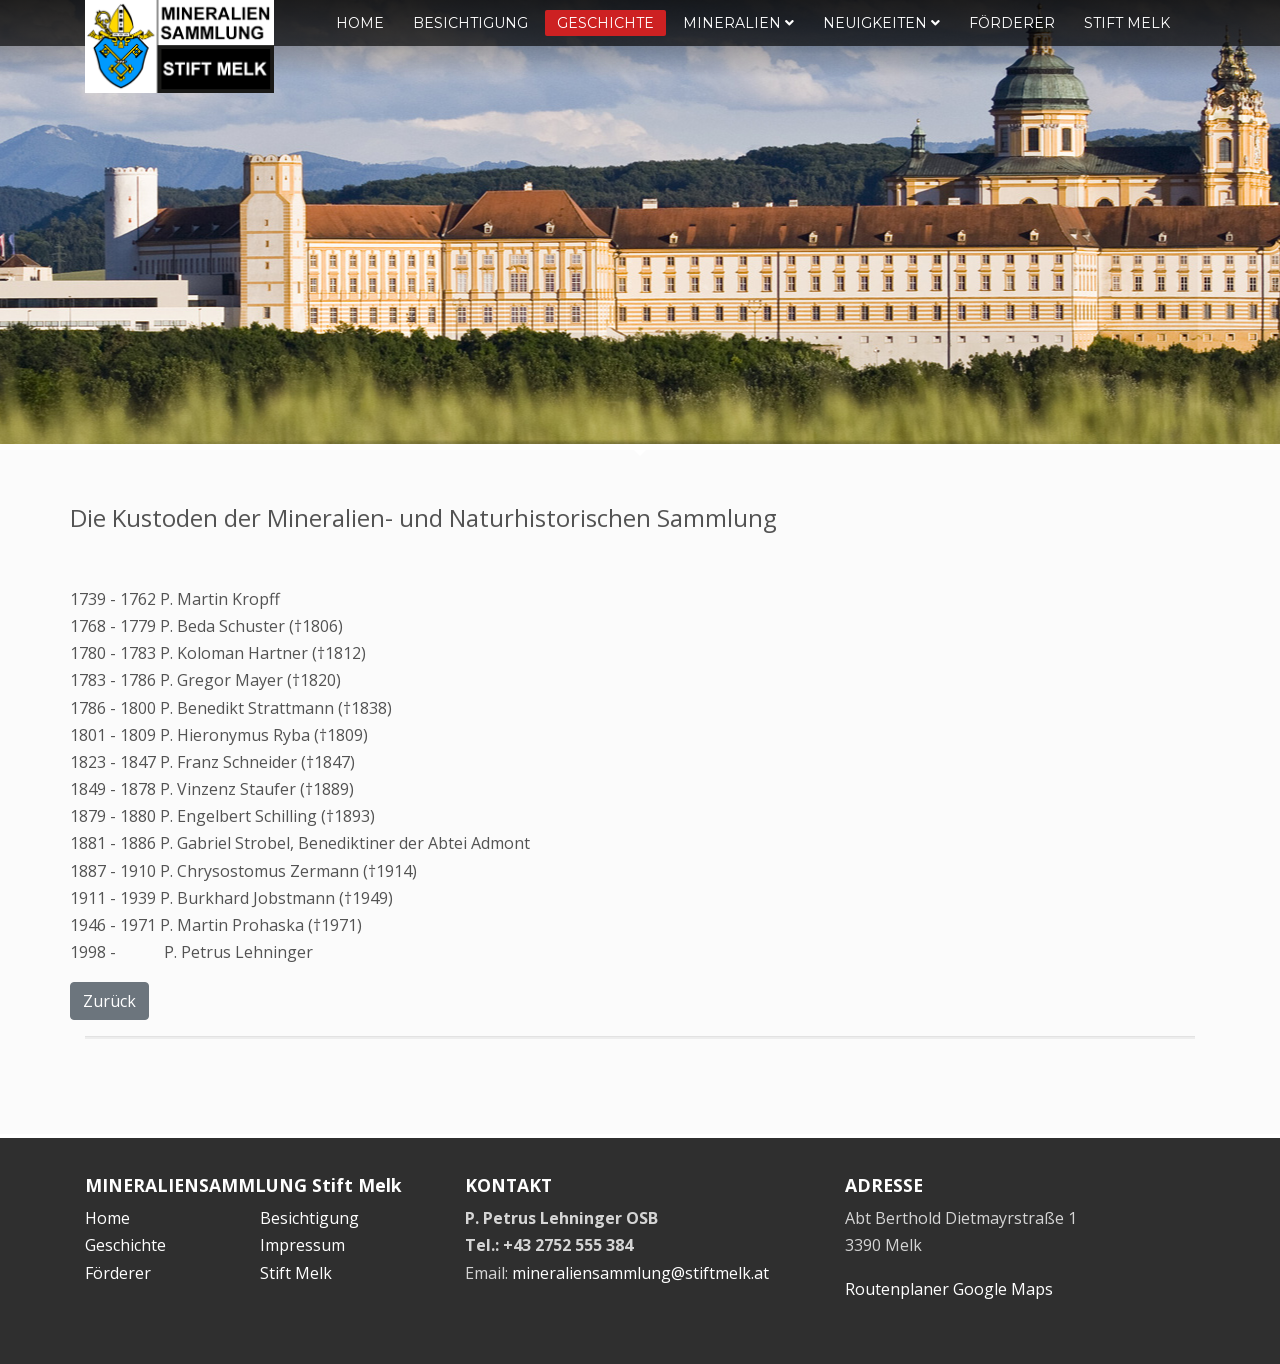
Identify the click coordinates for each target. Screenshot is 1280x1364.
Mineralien (738, 23)
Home (360, 23)
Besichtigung (470, 23)
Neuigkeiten (881, 23)
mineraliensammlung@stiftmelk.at (640, 1273)
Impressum (302, 1245)
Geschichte (605, 23)
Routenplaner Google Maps (949, 1289)
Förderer (1012, 23)
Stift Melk (1127, 23)
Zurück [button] (109, 1001)
